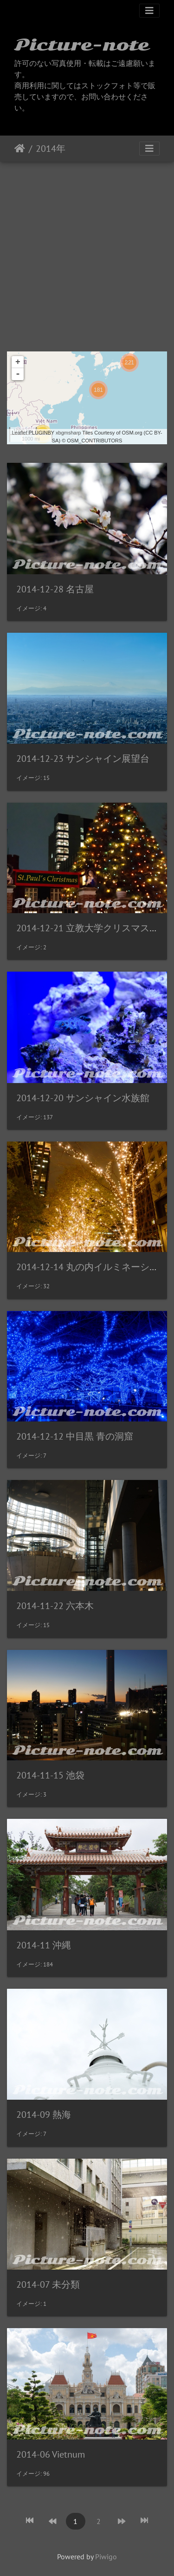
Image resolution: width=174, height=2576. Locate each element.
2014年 (50, 149)
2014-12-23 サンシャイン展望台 (82, 759)
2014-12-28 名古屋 (55, 589)
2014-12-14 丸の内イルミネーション (92, 1267)
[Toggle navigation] (149, 11)
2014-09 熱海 (43, 2115)
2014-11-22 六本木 (55, 1606)
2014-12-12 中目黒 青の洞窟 (74, 1436)
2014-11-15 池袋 (50, 1775)
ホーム (19, 149)
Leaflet (19, 432)
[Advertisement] (87, 253)
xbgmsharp (68, 432)
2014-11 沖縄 (43, 1945)
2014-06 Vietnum (50, 2454)
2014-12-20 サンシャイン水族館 (82, 1098)
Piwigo (106, 2556)
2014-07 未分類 (48, 2284)
